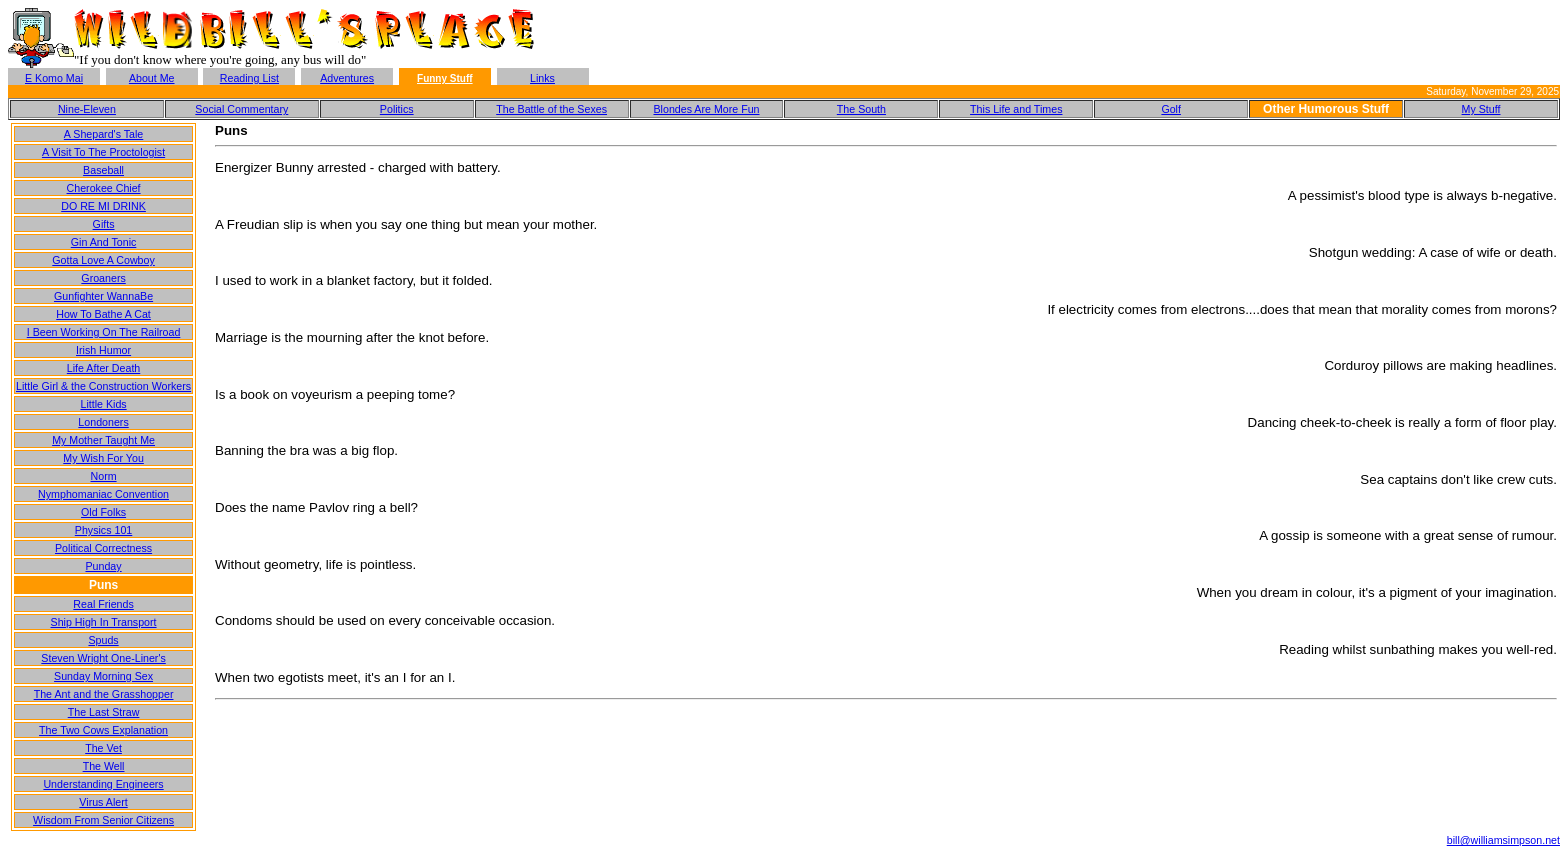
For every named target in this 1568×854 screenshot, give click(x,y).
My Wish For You (103, 458)
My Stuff (1481, 109)
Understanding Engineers (103, 784)
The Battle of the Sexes (551, 109)
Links (542, 78)
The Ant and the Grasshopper (104, 694)
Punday (103, 566)
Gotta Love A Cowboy (103, 260)
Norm (104, 476)
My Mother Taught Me (103, 440)
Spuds (103, 640)
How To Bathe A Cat (103, 314)
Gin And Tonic (104, 242)
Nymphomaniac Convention (103, 494)
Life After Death (103, 368)
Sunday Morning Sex (103, 676)
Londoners (103, 422)
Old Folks (103, 512)
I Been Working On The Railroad (104, 332)
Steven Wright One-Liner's (103, 658)
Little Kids (103, 404)
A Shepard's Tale (103, 134)
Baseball (103, 170)
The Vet (103, 748)
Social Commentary (241, 109)
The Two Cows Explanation (103, 730)
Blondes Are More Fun (706, 109)
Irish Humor (103, 350)
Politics (397, 109)
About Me (152, 78)
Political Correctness (103, 548)
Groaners (103, 278)
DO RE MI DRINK (103, 206)
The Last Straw (104, 712)
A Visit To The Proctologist (103, 152)
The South (861, 109)
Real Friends (103, 604)
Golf (1171, 109)
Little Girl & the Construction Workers (103, 386)
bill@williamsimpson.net (1503, 840)
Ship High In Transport (104, 622)
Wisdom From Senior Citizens (103, 820)
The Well (104, 766)
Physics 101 (103, 530)
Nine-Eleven (87, 109)
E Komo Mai (54, 78)
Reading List (249, 78)
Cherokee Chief (104, 188)
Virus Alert (103, 802)
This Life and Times (1016, 109)
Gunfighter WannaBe (103, 296)
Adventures (347, 78)
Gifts (104, 224)
